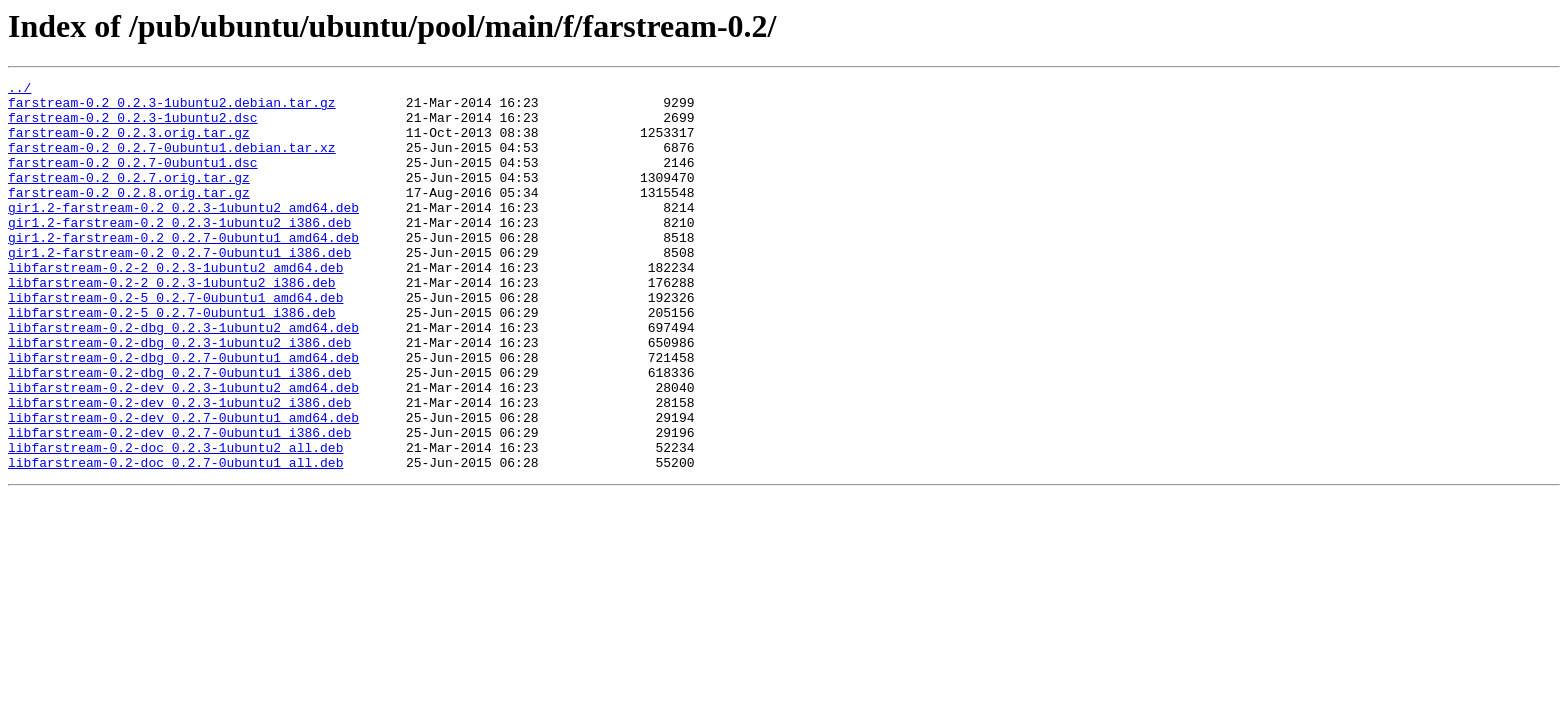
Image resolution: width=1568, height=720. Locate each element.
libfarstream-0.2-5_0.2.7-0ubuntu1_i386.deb (172, 360)
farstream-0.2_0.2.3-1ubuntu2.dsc (133, 126)
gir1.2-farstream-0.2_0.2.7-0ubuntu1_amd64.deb (183, 270)
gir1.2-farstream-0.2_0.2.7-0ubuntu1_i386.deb (179, 288)
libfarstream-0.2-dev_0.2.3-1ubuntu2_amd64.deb (183, 450)
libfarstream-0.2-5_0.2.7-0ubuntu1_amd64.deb (175, 342)
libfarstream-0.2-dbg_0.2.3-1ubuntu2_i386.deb (179, 396)
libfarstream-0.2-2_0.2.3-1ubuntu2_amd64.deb (175, 306)
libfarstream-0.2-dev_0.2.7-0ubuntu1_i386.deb (179, 504)
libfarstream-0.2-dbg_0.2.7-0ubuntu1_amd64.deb (183, 414)
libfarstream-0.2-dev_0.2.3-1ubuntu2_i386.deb (179, 468)
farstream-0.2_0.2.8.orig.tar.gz (129, 216)
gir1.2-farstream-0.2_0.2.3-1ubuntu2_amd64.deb (183, 234)
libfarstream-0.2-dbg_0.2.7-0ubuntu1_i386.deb (179, 432)
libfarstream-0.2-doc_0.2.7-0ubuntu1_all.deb (175, 540)
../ (19, 90)
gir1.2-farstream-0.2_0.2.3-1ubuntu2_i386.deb (179, 252)
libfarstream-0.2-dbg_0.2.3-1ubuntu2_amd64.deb (183, 378)
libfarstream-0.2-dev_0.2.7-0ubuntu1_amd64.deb (183, 486)
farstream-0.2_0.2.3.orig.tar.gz (129, 144)
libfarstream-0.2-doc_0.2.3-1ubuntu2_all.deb (175, 522)
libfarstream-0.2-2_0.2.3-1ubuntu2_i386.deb (172, 324)
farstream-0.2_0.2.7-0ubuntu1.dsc (133, 180)
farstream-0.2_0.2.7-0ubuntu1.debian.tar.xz (172, 162)
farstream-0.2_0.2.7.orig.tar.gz (129, 198)
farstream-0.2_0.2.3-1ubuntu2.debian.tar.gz (172, 108)
